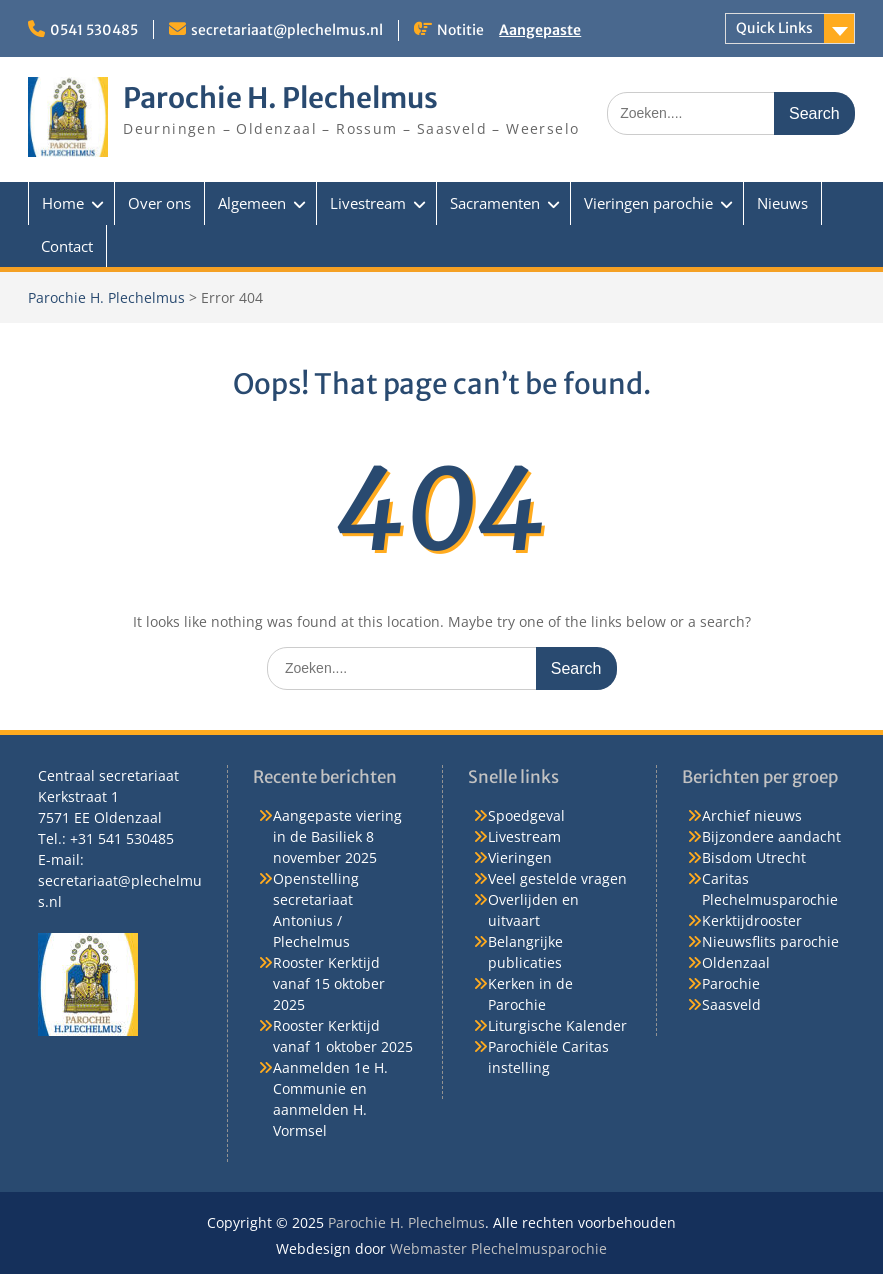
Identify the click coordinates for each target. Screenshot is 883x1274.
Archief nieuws (752, 815)
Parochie (731, 983)
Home (63, 203)
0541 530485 (94, 30)
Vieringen (520, 857)
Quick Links (774, 28)
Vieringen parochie (648, 203)
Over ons (159, 203)
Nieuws (782, 203)
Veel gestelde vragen (557, 878)
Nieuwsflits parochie (770, 941)
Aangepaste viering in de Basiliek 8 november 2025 (337, 836)
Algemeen (252, 203)
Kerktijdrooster (752, 920)
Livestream (368, 203)
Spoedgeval (526, 815)
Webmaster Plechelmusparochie (498, 1248)
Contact (67, 246)
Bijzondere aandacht (771, 836)
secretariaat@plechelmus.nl (287, 30)
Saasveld (731, 1004)
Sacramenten (495, 203)
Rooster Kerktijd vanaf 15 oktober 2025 (329, 983)
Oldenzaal (736, 962)
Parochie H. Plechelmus (280, 98)
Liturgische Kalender (557, 1025)
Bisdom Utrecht (754, 857)
